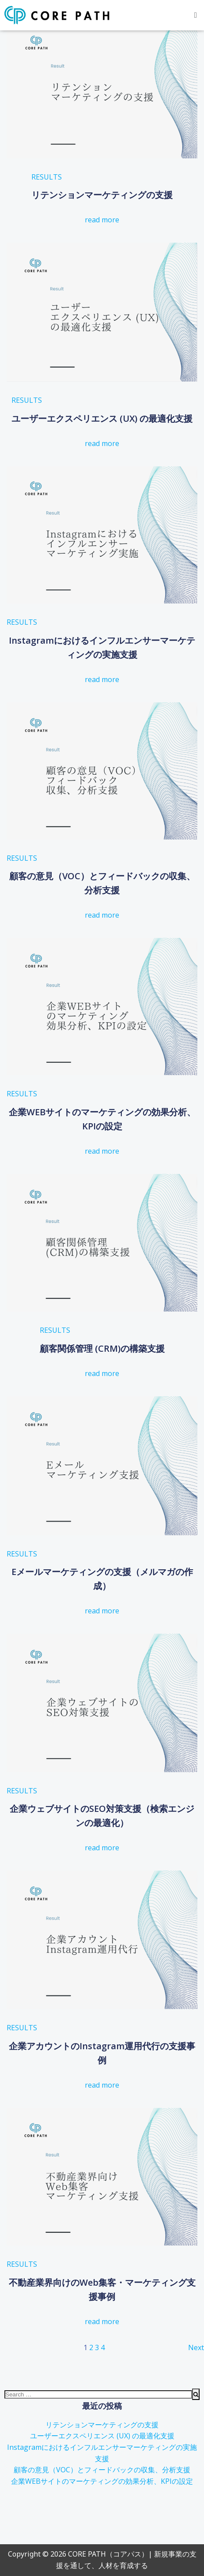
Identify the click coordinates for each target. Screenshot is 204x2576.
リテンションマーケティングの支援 (102, 2425)
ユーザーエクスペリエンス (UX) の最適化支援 (102, 2436)
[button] (196, 15)
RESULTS (46, 177)
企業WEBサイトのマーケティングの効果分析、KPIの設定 (102, 2481)
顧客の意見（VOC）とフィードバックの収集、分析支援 (102, 2470)
